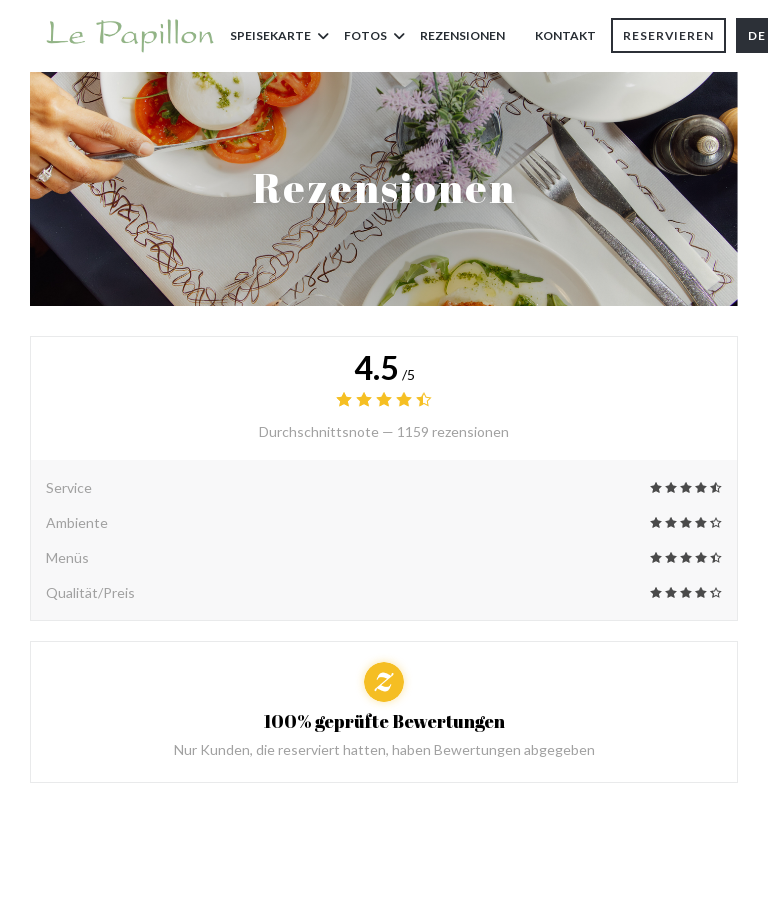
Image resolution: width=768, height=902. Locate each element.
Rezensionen (462, 35)
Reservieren (668, 35)
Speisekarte (279, 35)
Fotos (374, 35)
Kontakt (565, 35)
